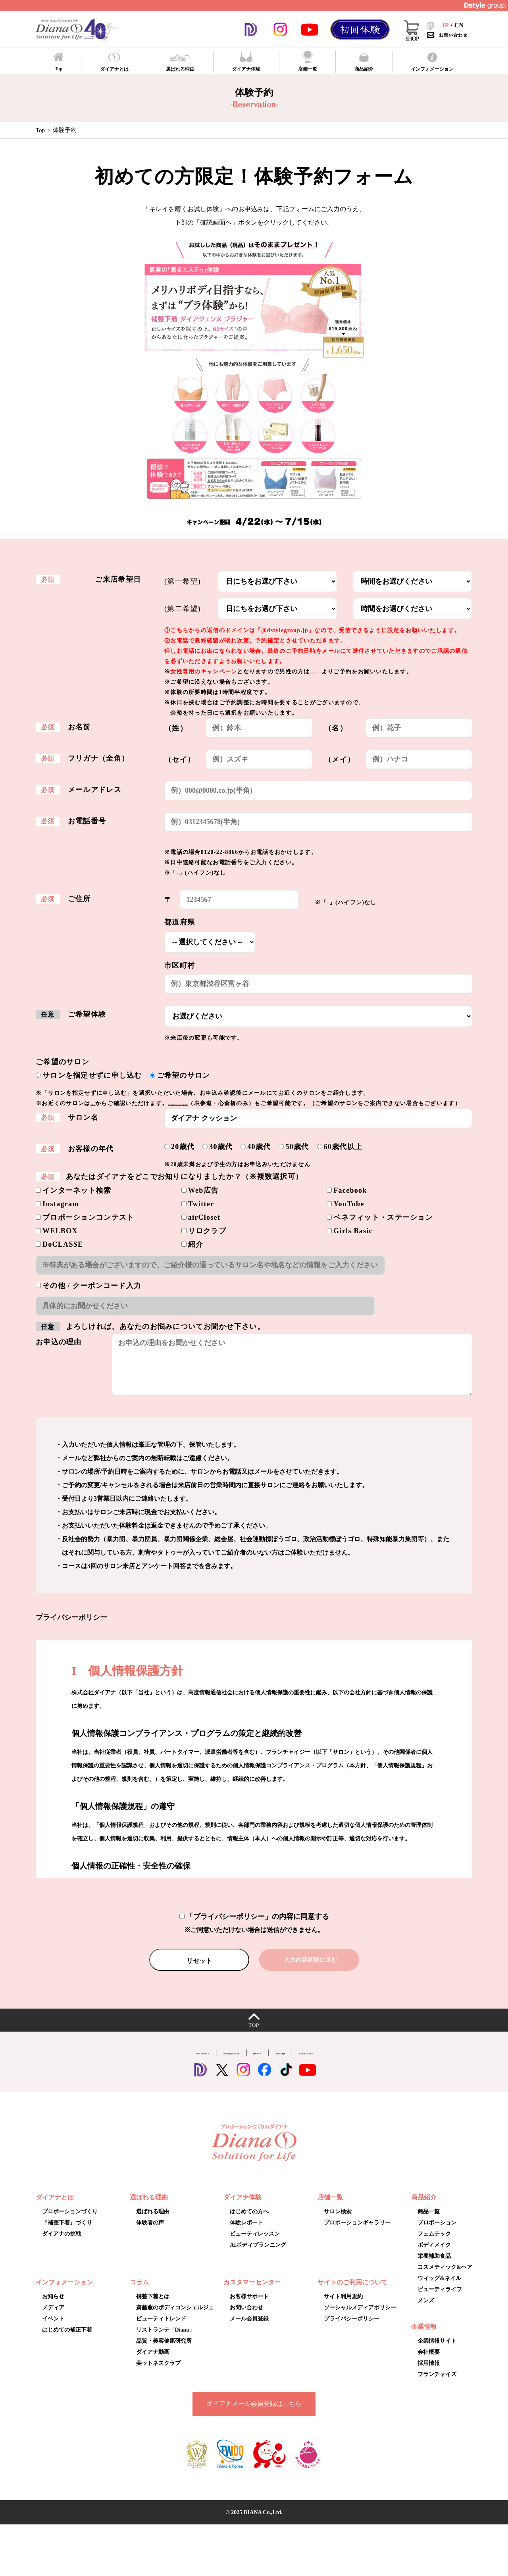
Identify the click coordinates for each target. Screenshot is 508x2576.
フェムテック (434, 2244)
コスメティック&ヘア (445, 2277)
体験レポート (246, 2233)
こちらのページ (331, 672)
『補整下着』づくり (67, 2233)
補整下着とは (152, 2307)
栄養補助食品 (434, 2266)
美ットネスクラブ (158, 2373)
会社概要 (429, 2362)
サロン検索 (338, 2222)
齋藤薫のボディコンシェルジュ (175, 2318)
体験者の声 (150, 2233)
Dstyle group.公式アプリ (205, 2062)
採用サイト (269, 2062)
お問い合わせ (246, 2318)
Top (40, 130)
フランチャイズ (437, 2385)
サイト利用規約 (343, 2307)
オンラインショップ (379, 2062)
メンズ (426, 2311)
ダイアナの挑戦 (61, 2244)
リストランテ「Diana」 (165, 2340)
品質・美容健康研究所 (164, 2351)
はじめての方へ (249, 2222)
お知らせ (53, 2307)
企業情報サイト (437, 2351)
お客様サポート (249, 2307)
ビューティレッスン (255, 2244)
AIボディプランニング (258, 2255)
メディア (53, 2318)
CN (459, 25)
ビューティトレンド (161, 2329)
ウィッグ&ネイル (439, 2288)
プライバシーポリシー (351, 2329)
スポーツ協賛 (318, 2062)
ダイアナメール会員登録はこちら (254, 2414)
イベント (53, 2329)
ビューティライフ (440, 2300)
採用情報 (429, 2373)
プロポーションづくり (70, 2222)
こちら (99, 1103)
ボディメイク (434, 2255)
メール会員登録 (249, 2329)
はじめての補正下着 (67, 2340)
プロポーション (437, 2233)
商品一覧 (429, 2222)
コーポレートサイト (128, 2062)
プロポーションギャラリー (217, 1103)
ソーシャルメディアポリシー (360, 2318)
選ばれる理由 (152, 2222)
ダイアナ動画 (152, 2362)
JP (445, 25)
